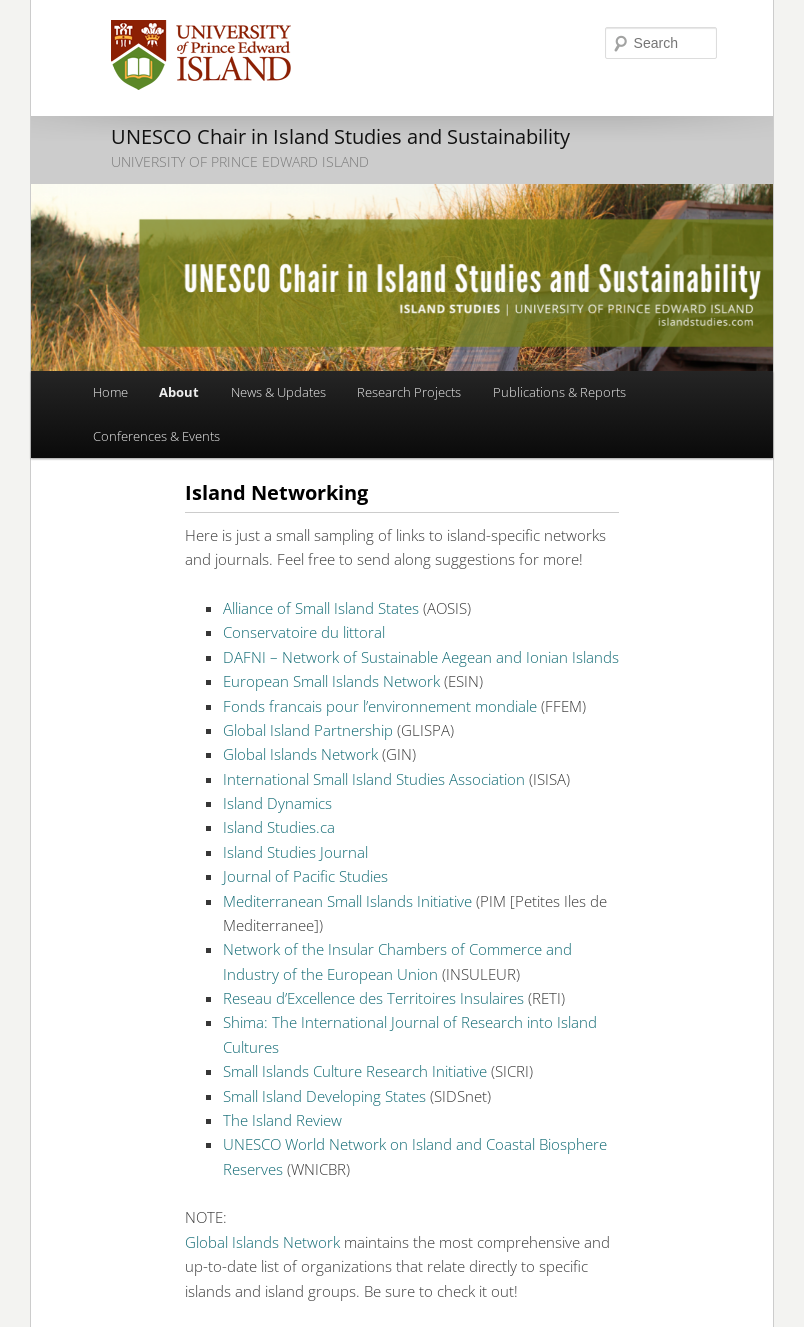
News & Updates (278, 392)
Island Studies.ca (279, 827)
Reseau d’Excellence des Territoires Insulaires (373, 998)
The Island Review (282, 1120)
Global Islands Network (300, 754)
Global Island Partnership (308, 730)
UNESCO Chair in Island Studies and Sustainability (340, 136)
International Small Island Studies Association (374, 779)
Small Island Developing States (324, 1096)
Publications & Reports (559, 392)
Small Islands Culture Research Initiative (355, 1071)
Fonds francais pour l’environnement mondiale (380, 706)
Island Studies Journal (295, 852)
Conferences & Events (156, 436)
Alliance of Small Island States (321, 608)
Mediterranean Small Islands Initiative (347, 901)
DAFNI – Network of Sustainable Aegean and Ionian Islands (421, 657)
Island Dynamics (277, 803)
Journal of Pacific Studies (305, 876)
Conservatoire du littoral (304, 632)
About (179, 392)
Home (110, 392)
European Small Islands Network (331, 681)
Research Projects (409, 392)
